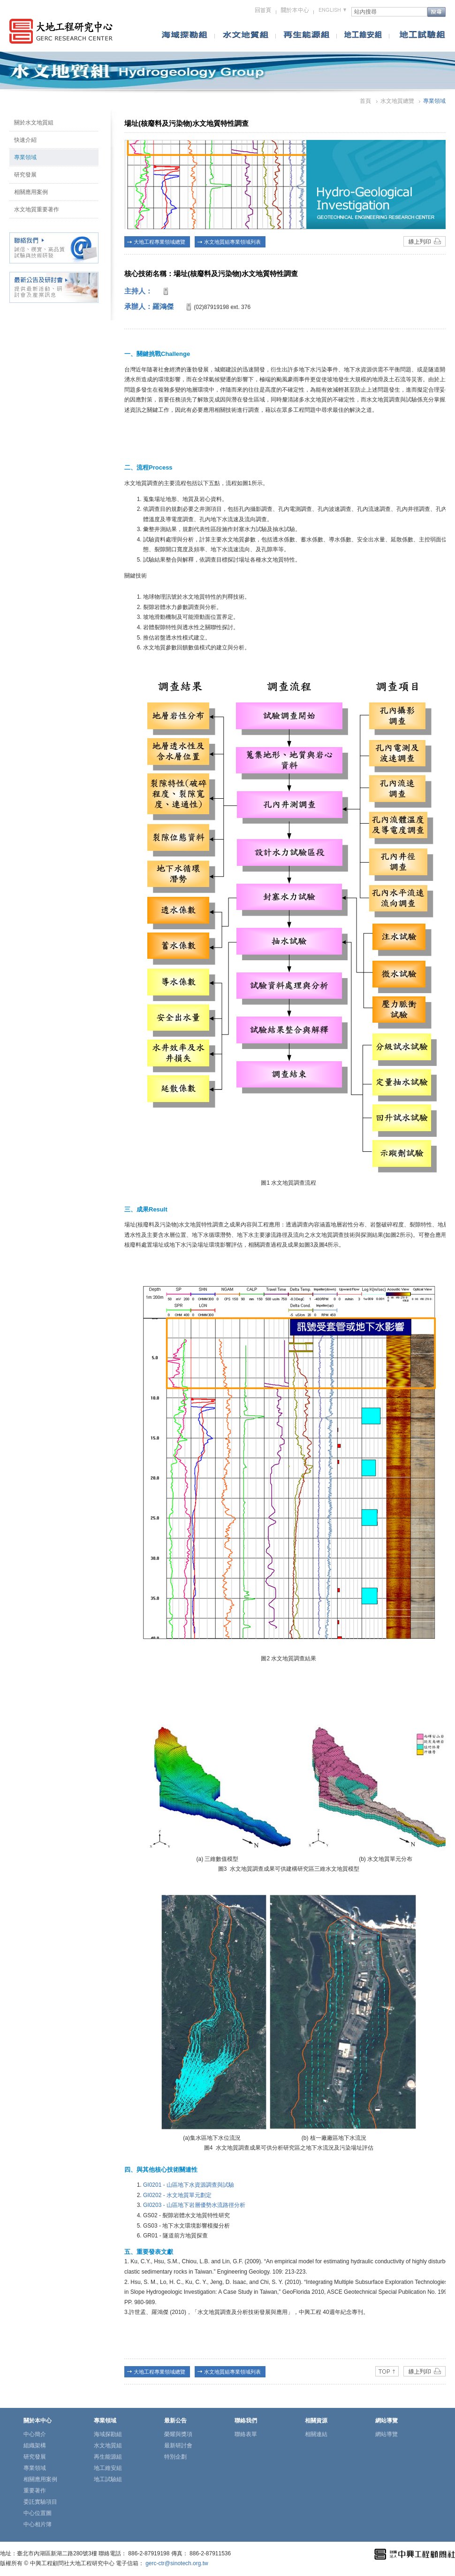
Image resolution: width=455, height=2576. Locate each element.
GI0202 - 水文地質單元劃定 (177, 2195)
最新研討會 (178, 2445)
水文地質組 (108, 2445)
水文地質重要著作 (36, 209)
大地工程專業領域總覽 (159, 242)
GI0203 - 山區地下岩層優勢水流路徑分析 (194, 2205)
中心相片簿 (37, 2524)
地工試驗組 (108, 2479)
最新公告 (175, 2420)
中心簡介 (34, 2434)
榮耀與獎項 (178, 2434)
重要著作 (34, 2490)
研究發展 (25, 174)
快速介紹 (25, 140)
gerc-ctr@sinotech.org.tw (176, 2563)
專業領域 (25, 157)
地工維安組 (108, 2468)
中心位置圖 (37, 2513)
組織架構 (34, 2445)
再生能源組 (108, 2456)
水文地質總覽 (397, 101)
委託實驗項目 (40, 2502)
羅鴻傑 (163, 306)
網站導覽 (386, 2434)
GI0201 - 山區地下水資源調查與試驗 (188, 2185)
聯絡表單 (246, 2434)
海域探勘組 (108, 2434)
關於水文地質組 (33, 122)
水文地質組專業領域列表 (232, 242)
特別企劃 (175, 2456)
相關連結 (316, 2434)
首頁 (365, 101)
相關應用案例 (31, 192)
